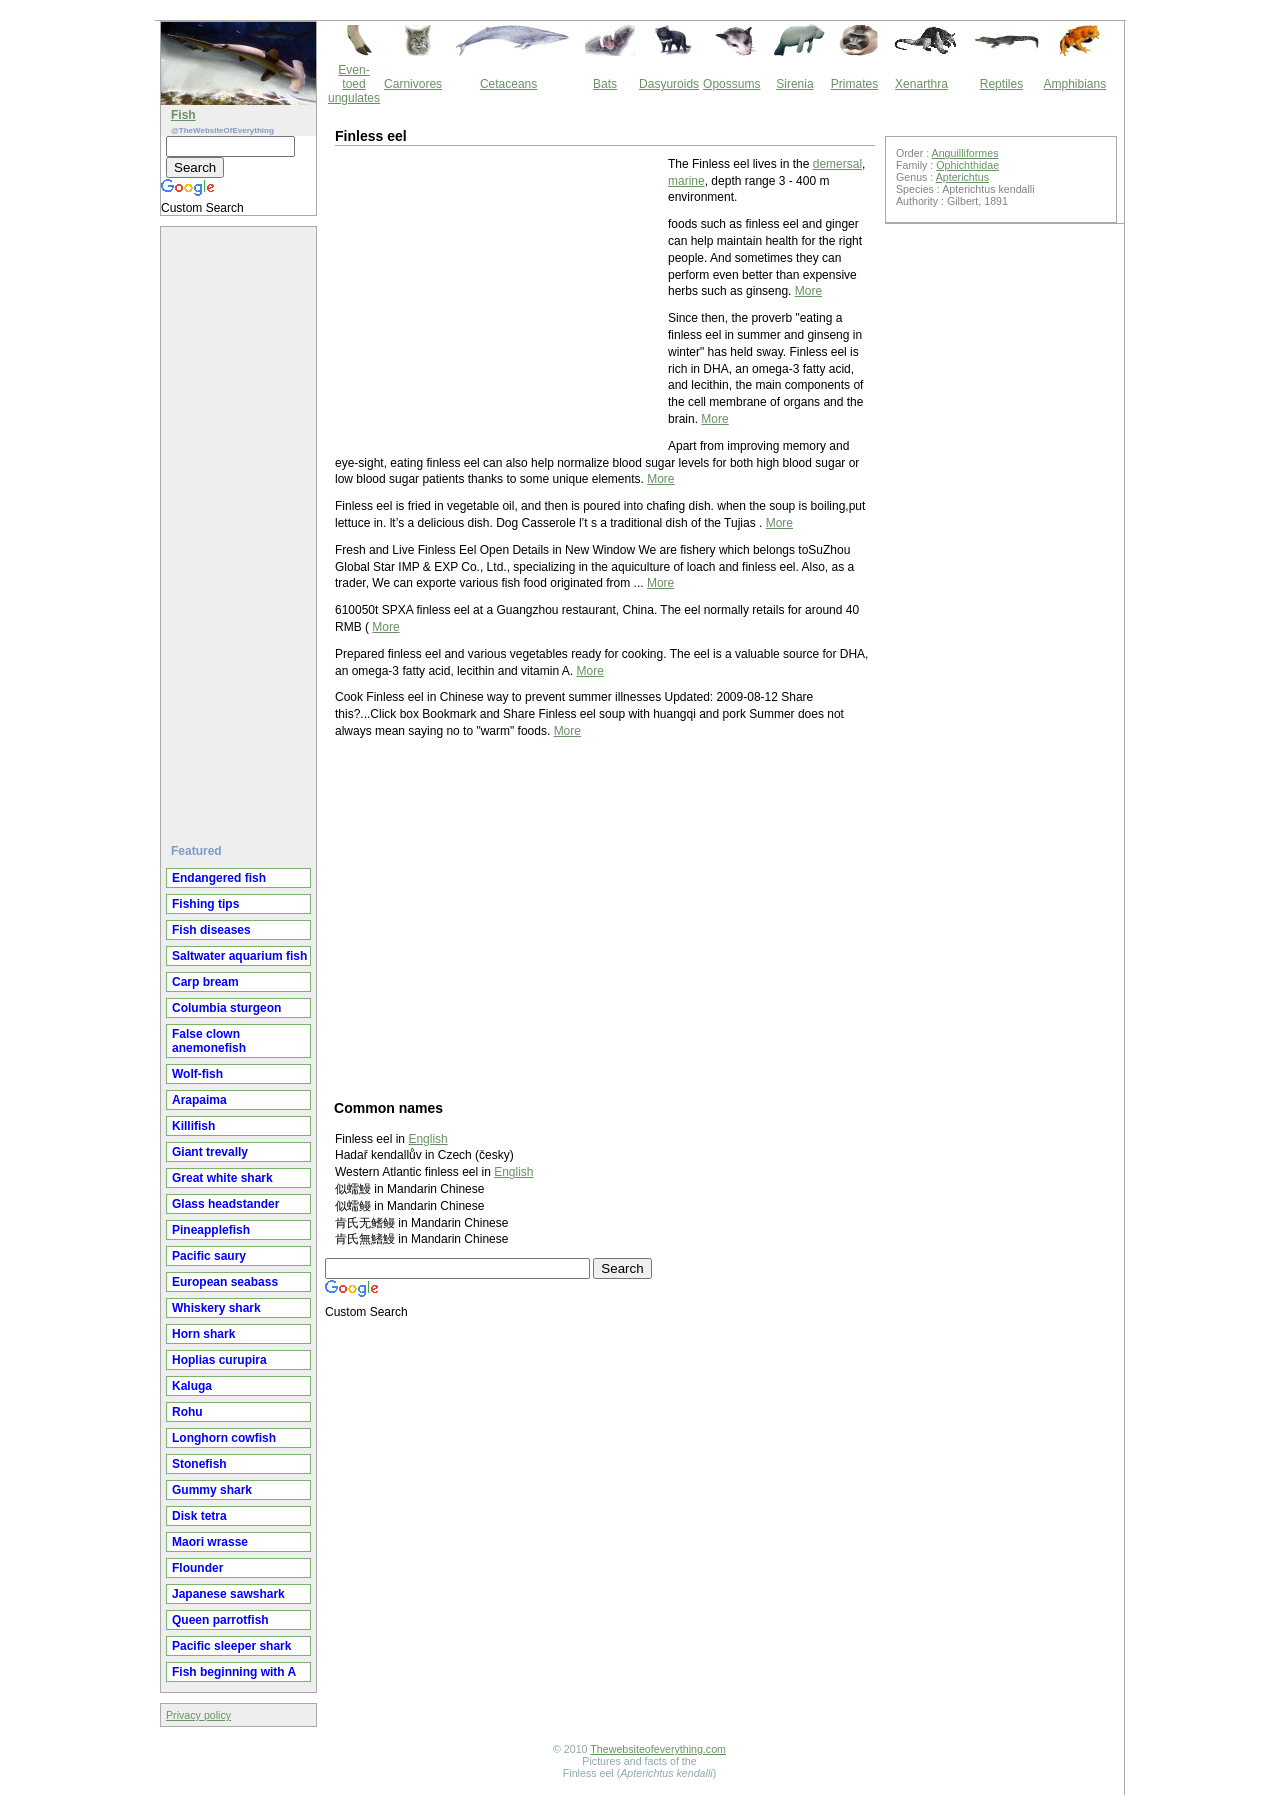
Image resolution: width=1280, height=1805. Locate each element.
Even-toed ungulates (354, 84)
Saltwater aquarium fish (239, 956)
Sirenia (794, 84)
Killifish (193, 1126)
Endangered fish (219, 878)
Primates (854, 84)
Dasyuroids (669, 84)
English (427, 1139)
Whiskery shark (216, 1308)
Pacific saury (209, 1256)
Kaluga (192, 1386)
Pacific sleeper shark (231, 1646)
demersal (837, 164)
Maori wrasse (210, 1542)
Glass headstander (225, 1204)
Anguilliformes (965, 153)
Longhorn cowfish (224, 1438)
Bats (605, 84)
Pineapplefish (211, 1230)
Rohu (187, 1412)
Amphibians (1074, 84)
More (808, 291)
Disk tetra (199, 1516)
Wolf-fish (197, 1074)
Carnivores (413, 84)
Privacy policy (198, 1715)
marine (686, 181)
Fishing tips (205, 904)
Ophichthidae (967, 165)
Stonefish (199, 1464)
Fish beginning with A (234, 1672)
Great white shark (222, 1178)
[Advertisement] (241, 527)
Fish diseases (211, 930)
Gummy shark (212, 1490)
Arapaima (199, 1100)
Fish (183, 115)
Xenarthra (921, 84)
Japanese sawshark (228, 1594)
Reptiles (1001, 84)
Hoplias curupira (219, 1360)
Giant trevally (210, 1152)
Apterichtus (962, 177)
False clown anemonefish (209, 1041)
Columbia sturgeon (226, 1008)
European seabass (225, 1282)
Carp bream (205, 982)
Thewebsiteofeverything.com (658, 1749)
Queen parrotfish (220, 1620)
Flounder (197, 1568)
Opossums (731, 84)
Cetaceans (508, 84)
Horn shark (203, 1334)
